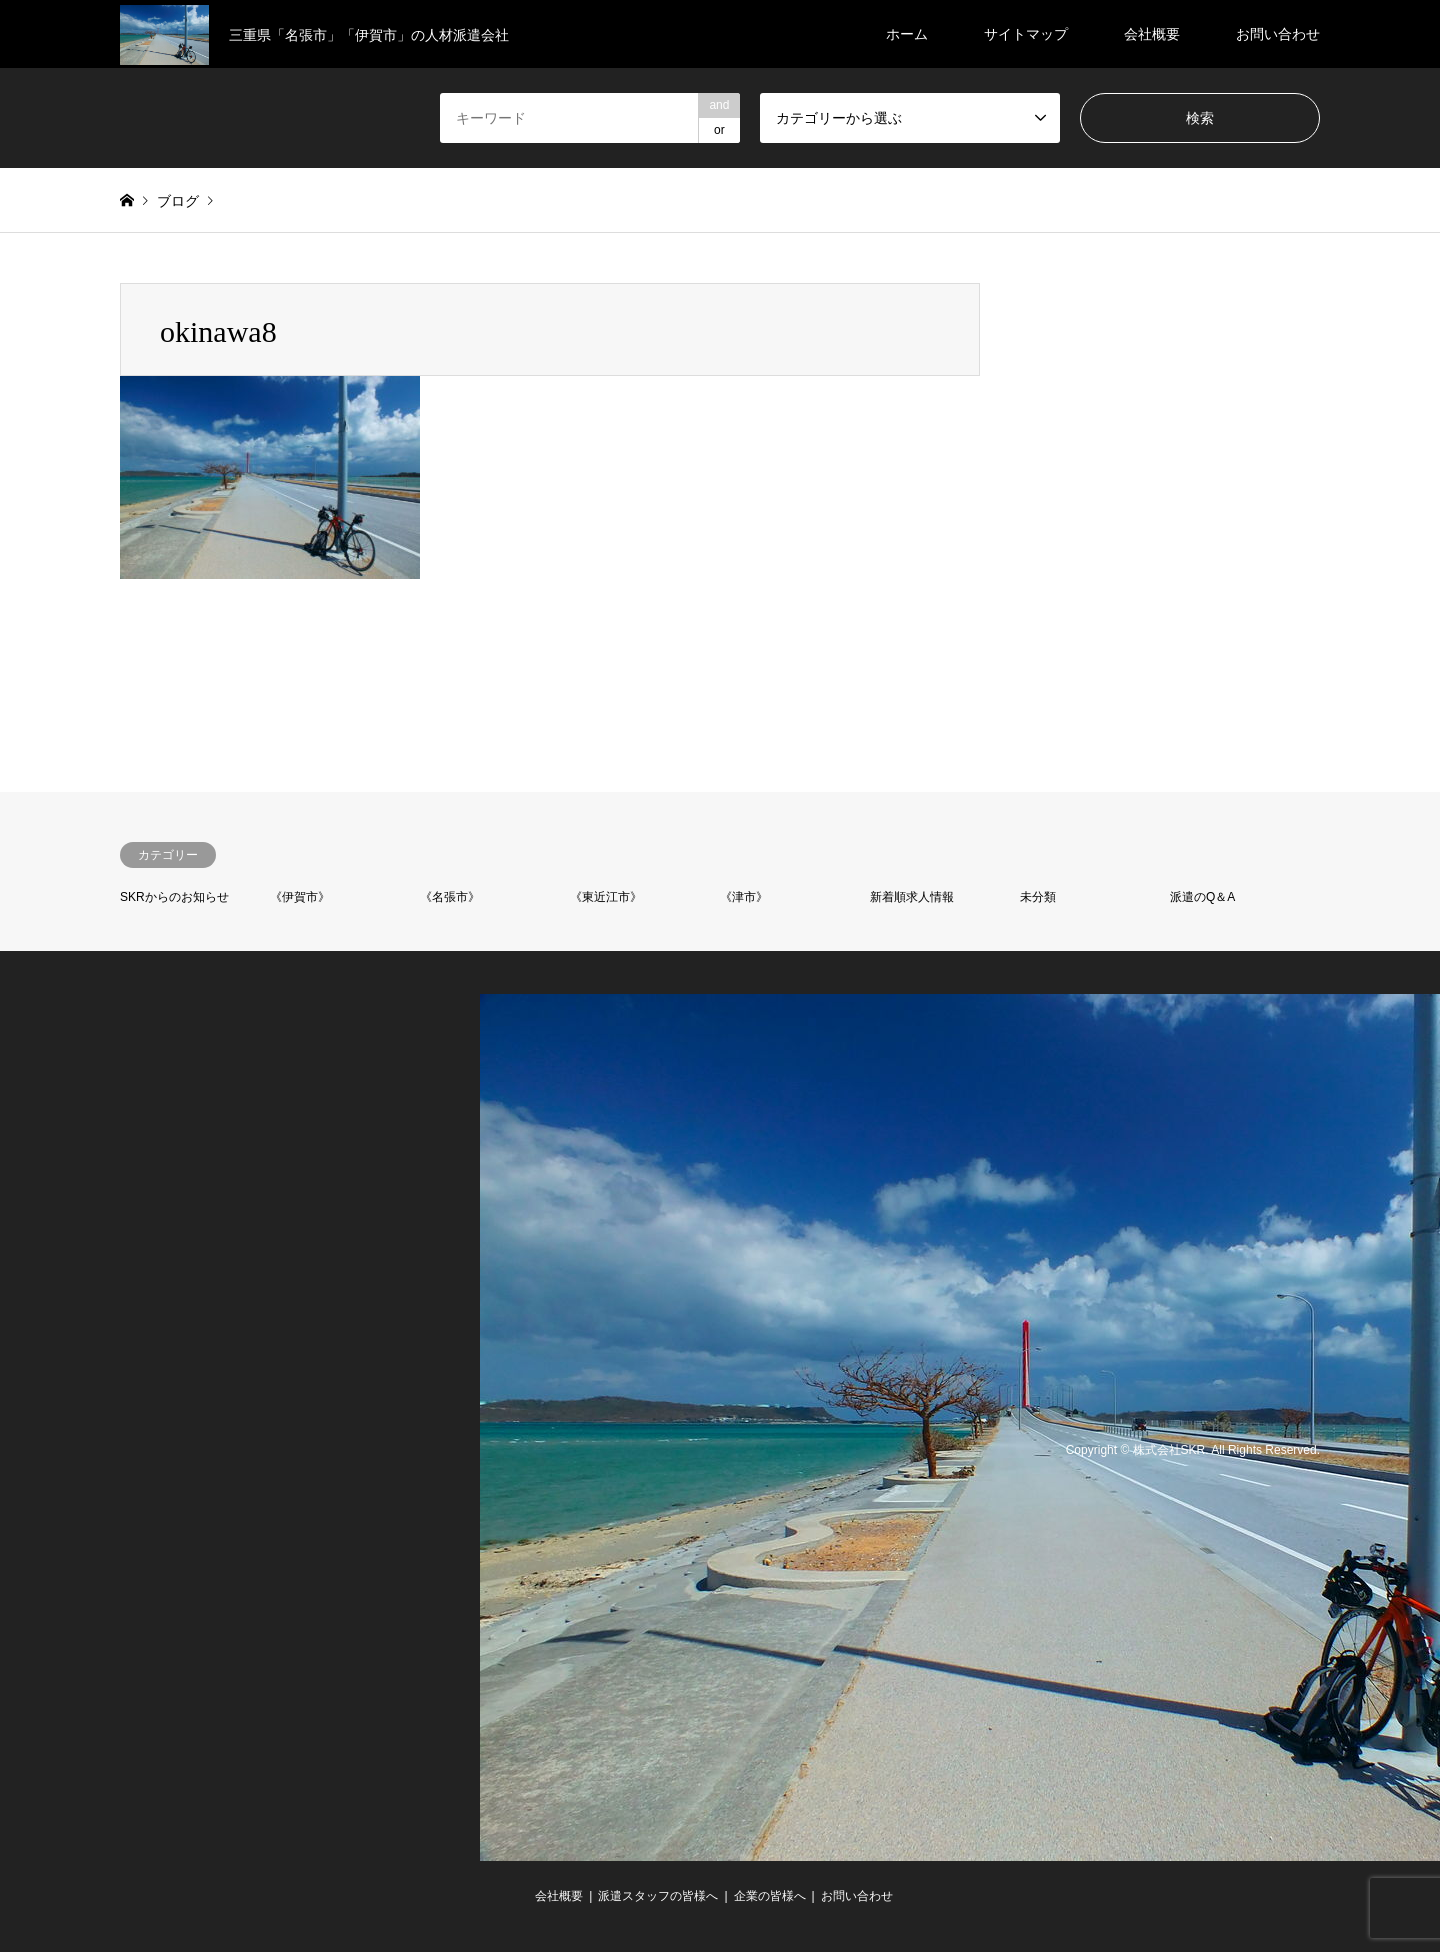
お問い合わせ (1278, 34)
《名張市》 (450, 897)
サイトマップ (1026, 34)
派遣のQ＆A (1202, 897)
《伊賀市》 (300, 897)
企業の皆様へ (770, 1896)
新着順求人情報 (912, 897)
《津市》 (744, 897)
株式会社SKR (1169, 1451)
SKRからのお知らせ (174, 897)
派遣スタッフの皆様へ (658, 1896)
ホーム (907, 34)
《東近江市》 (606, 897)
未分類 (1038, 897)
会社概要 (1152, 34)
